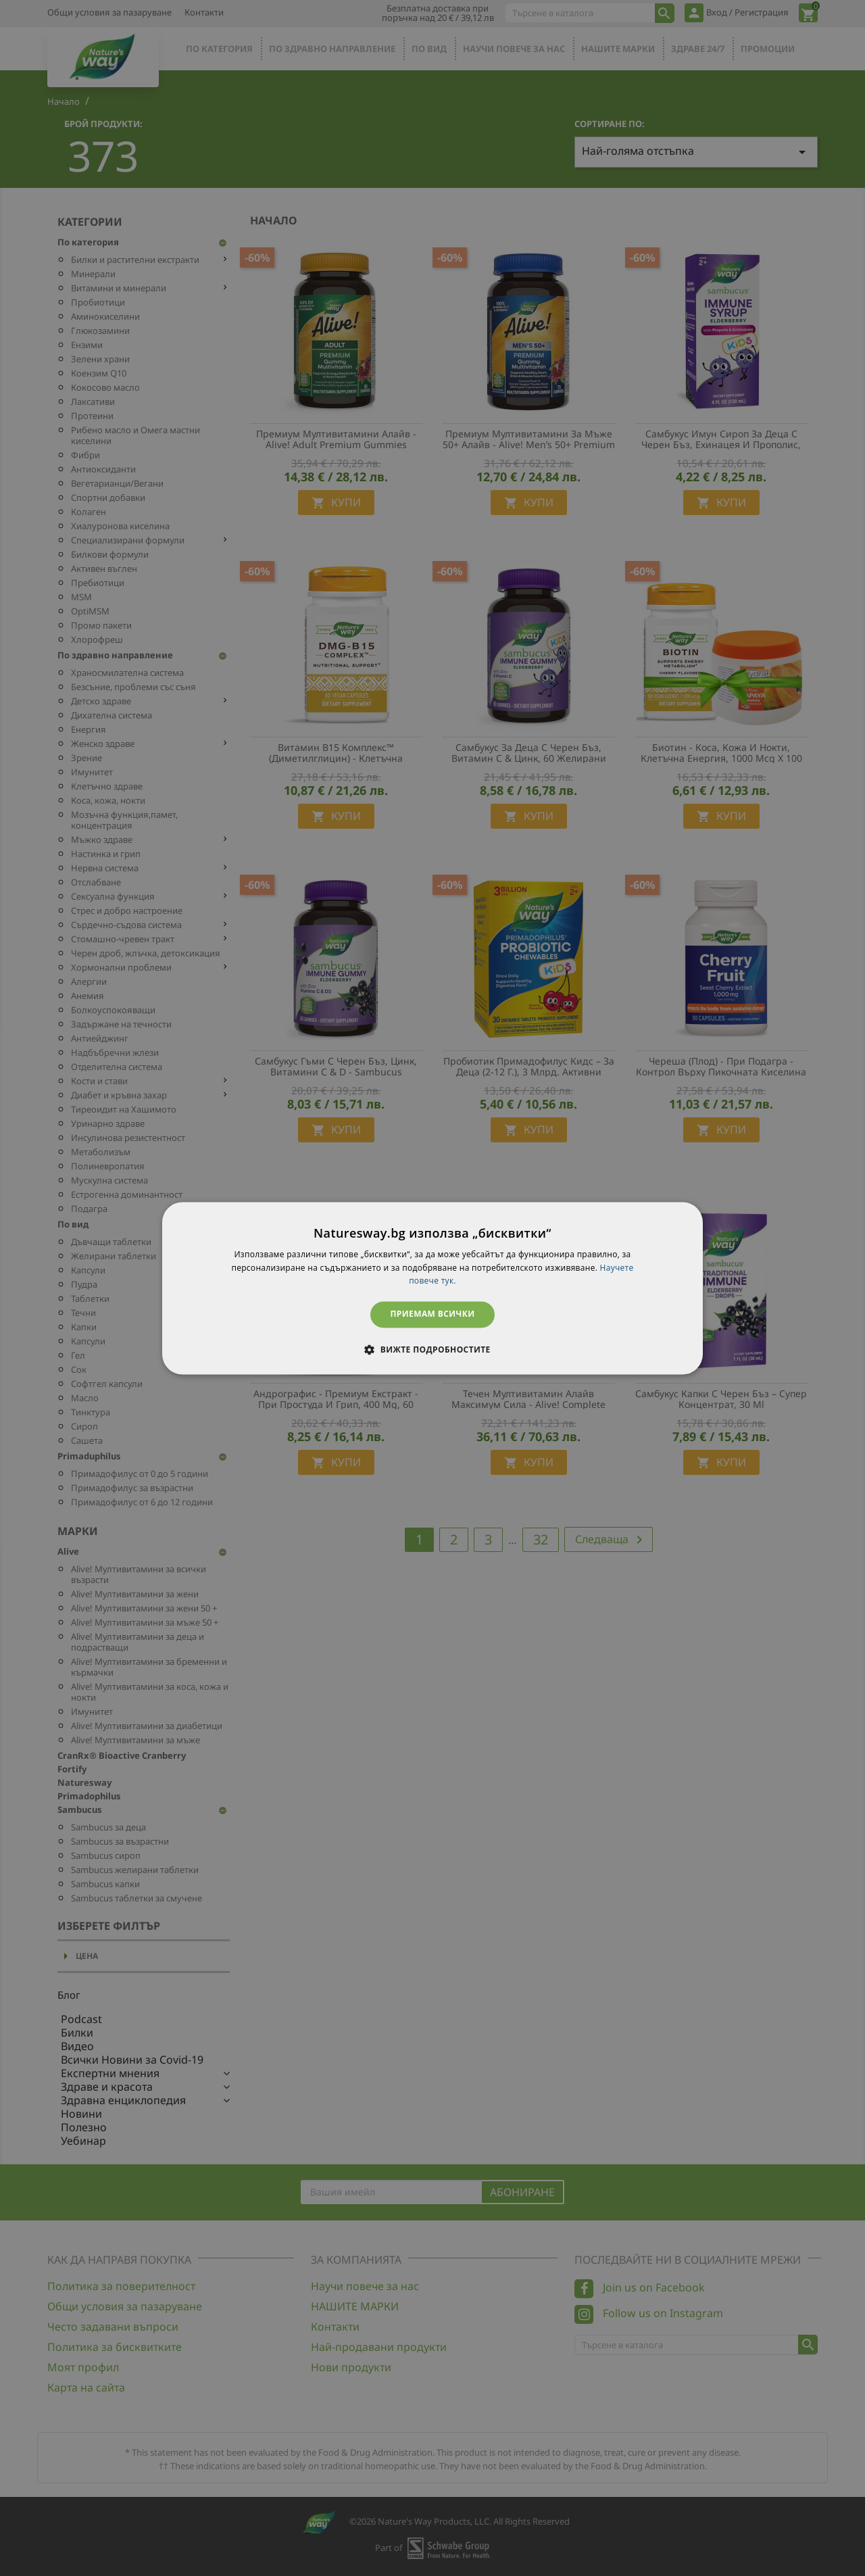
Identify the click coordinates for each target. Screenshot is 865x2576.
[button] (432, 1349)
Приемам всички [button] (433, 1314)
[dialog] (432, 1288)
